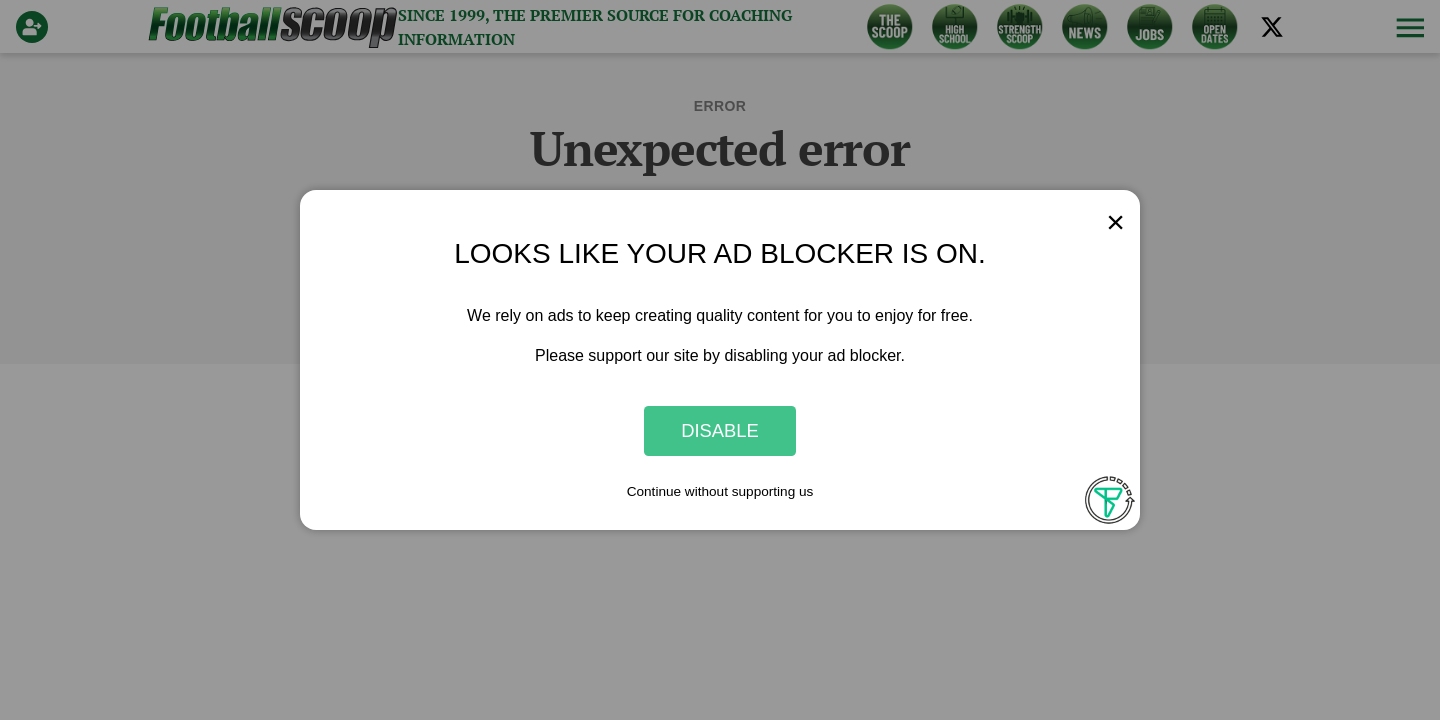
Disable (720, 430)
